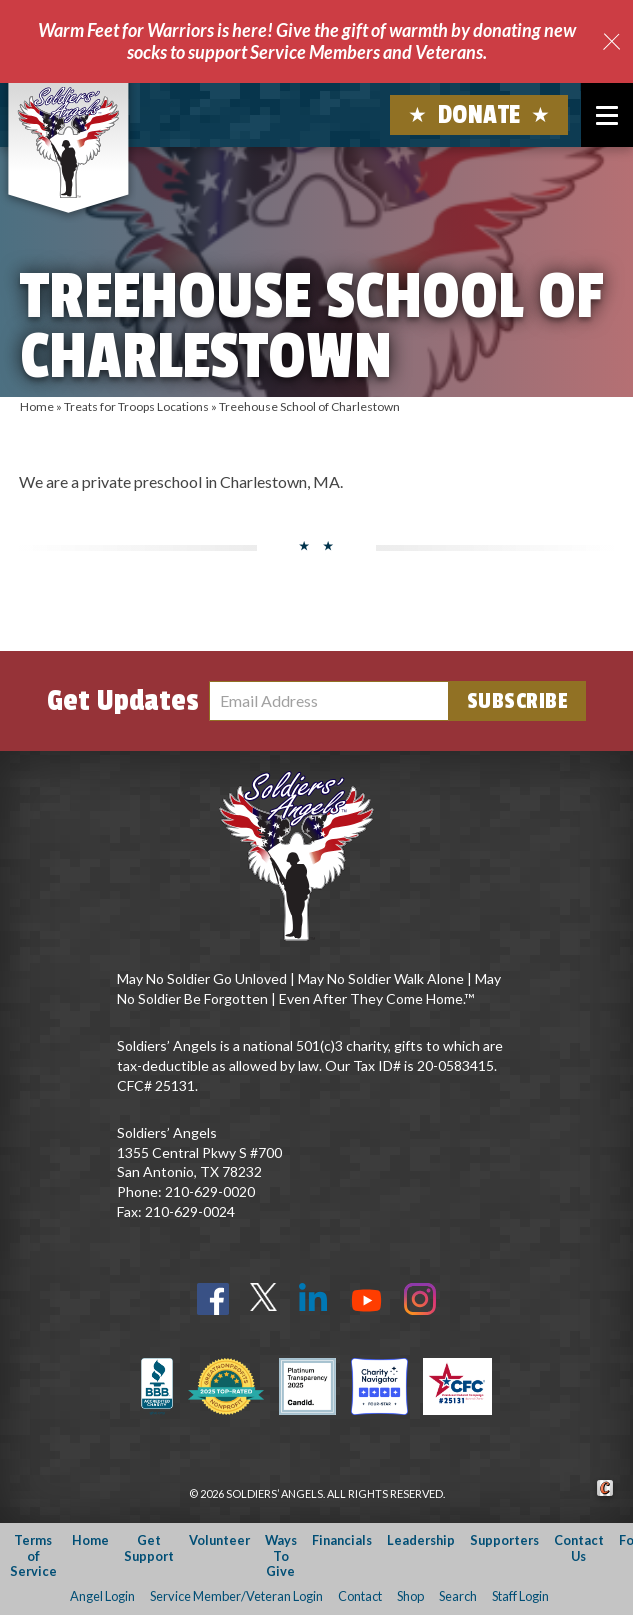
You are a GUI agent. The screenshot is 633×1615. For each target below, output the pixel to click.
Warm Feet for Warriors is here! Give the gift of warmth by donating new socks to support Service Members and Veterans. (307, 41)
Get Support (149, 1547)
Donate (479, 115)
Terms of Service (33, 1555)
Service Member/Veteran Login (236, 1596)
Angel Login (102, 1596)
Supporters (504, 1540)
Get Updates (123, 701)
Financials (342, 1540)
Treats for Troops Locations (136, 406)
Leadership (421, 1540)
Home (37, 406)
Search (458, 1596)
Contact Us (579, 1547)
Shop (410, 1596)
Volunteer (219, 1540)
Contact (360, 1596)
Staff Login (520, 1596)
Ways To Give (281, 1555)
